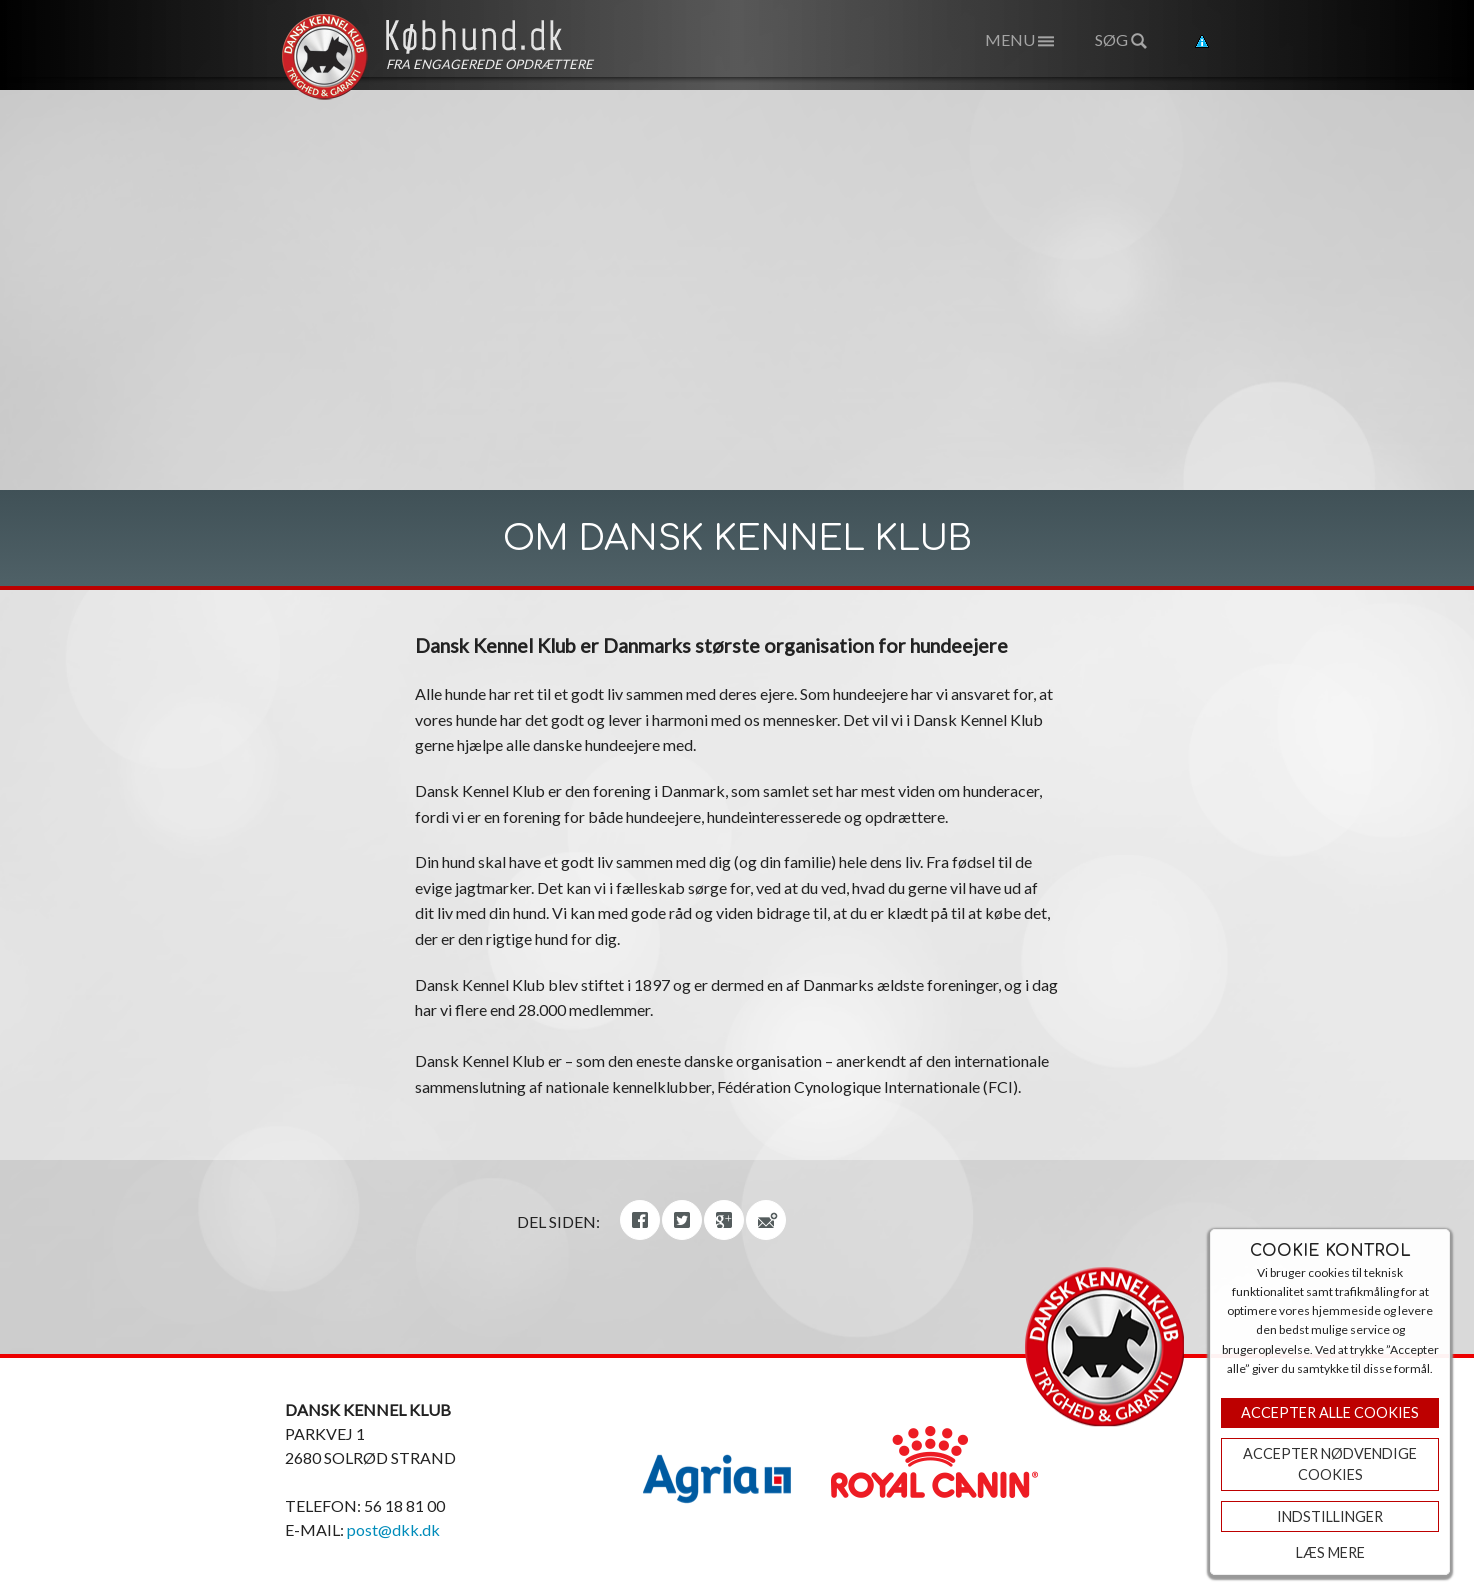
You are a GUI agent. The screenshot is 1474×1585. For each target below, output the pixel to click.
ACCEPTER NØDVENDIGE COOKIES (1330, 1464)
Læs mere (1330, 1552)
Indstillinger (1330, 1516)
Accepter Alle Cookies (1330, 1412)
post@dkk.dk (393, 1529)
